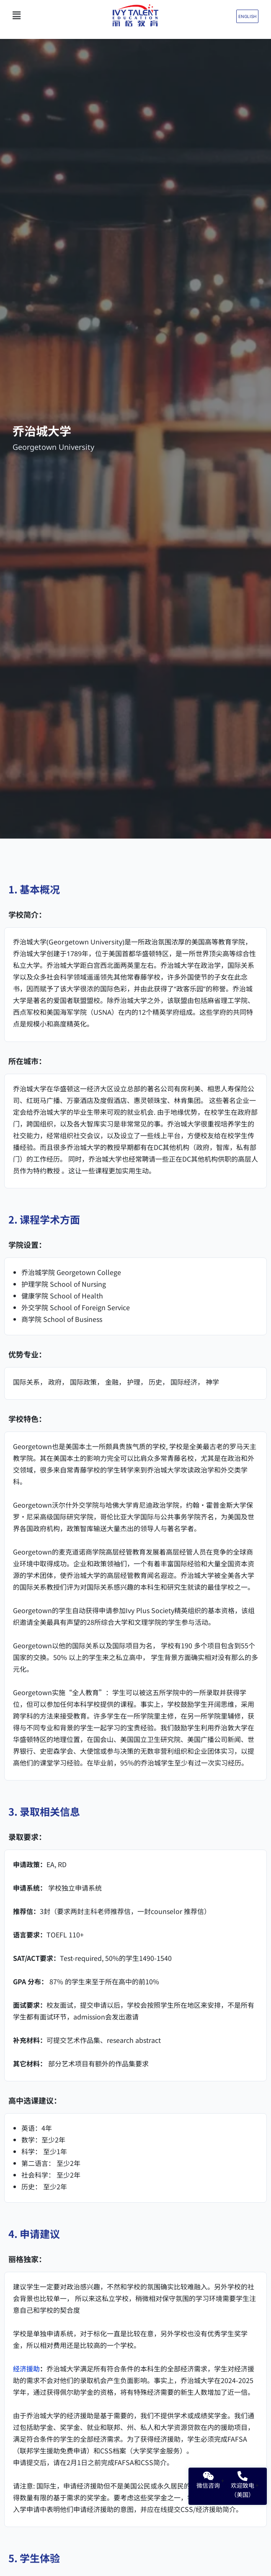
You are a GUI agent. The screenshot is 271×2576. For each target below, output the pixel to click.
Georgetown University (53, 447)
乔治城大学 (42, 430)
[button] (46, 15)
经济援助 (26, 2368)
